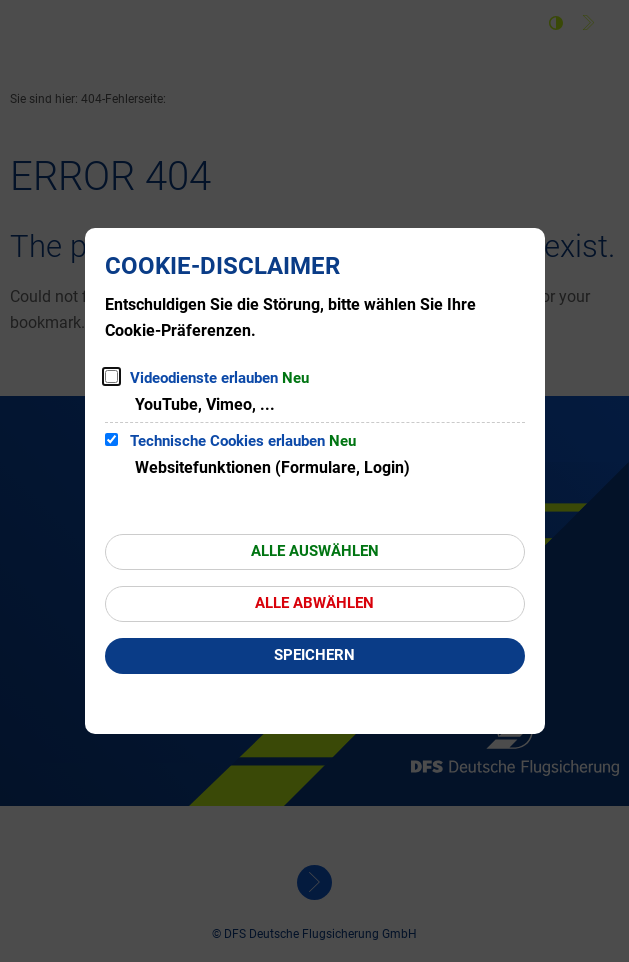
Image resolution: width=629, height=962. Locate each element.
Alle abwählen (314, 603)
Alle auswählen (315, 551)
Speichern (314, 655)
